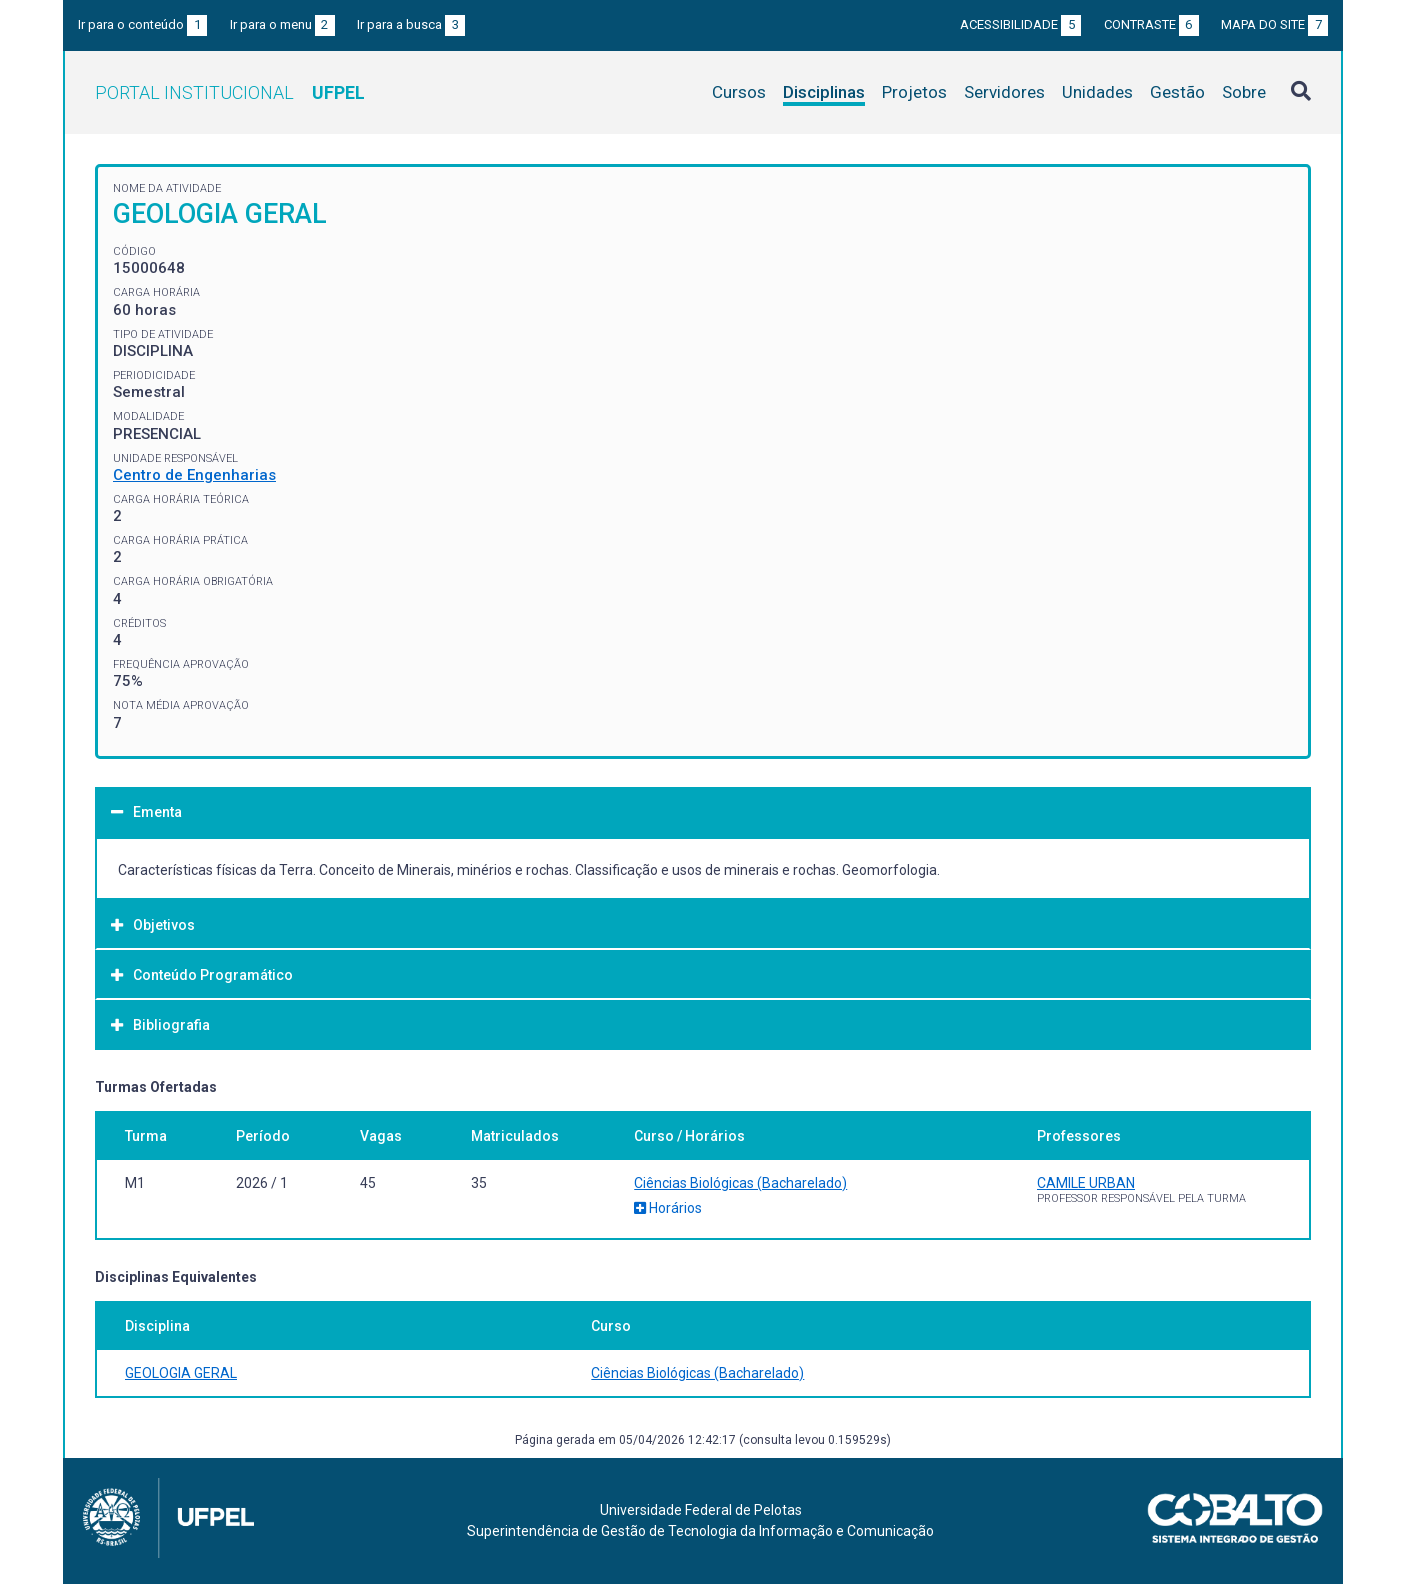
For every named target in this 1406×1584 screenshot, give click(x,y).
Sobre (1244, 92)
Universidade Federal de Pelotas (701, 1510)
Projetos (914, 92)
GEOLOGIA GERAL (181, 1373)
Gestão (1177, 92)
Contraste (1151, 24)
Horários (668, 1208)
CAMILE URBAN (1086, 1183)
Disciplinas (824, 92)
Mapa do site (1274, 24)
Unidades (1097, 92)
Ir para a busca (411, 24)
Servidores (1004, 92)
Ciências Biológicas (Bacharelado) (740, 1183)
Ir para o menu (282, 24)
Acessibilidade (1020, 24)
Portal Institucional (230, 92)
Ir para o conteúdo (142, 24)
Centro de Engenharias (194, 475)
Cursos (739, 92)
